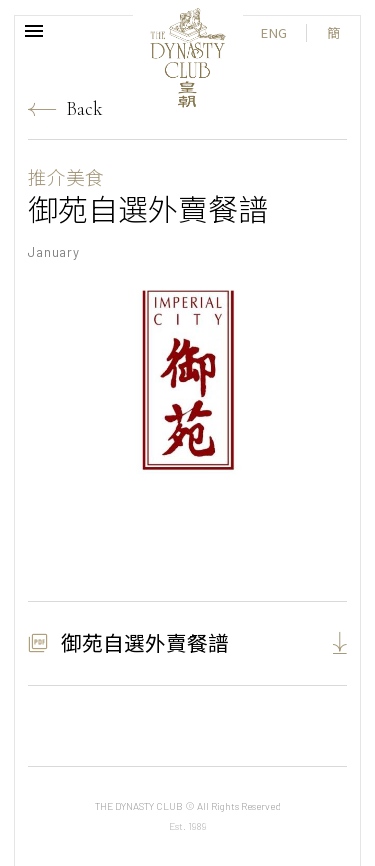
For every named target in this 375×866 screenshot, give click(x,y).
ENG (273, 32)
